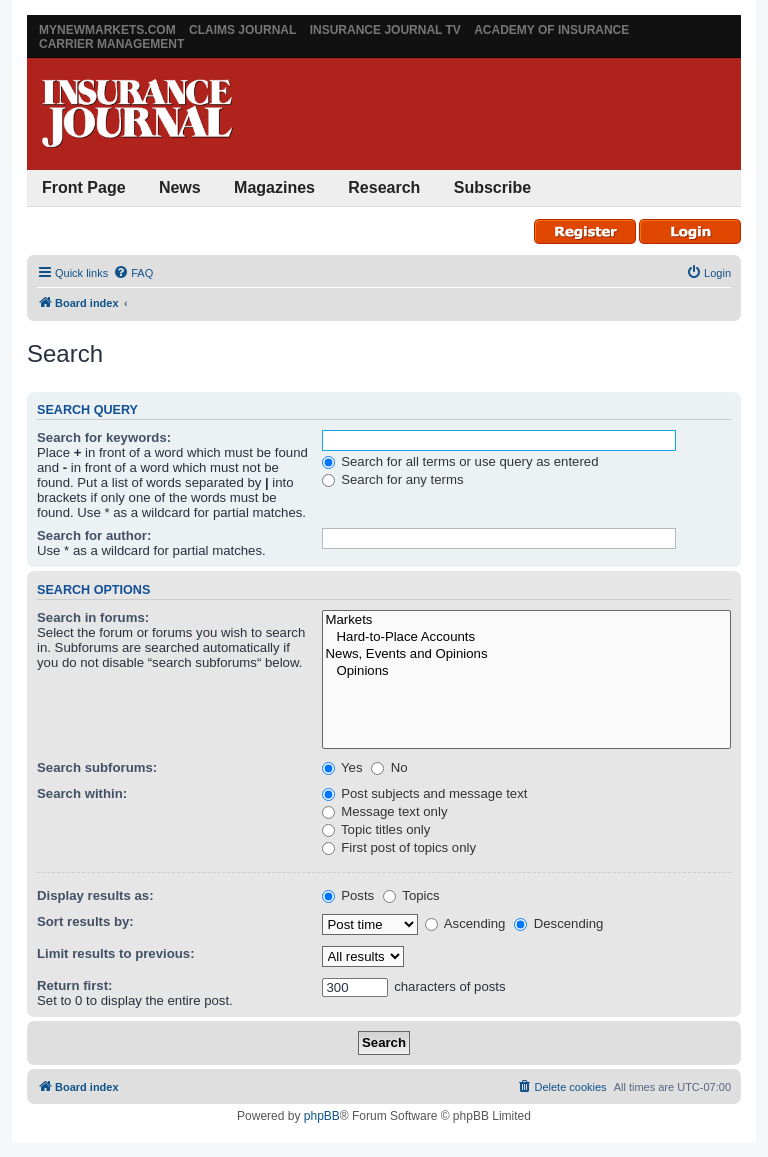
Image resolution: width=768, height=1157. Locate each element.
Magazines (274, 187)
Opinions (526, 671)
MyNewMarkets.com (107, 30)
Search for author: (94, 535)
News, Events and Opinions (526, 654)
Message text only (385, 811)
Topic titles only (376, 829)
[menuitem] (133, 273)
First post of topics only (399, 847)
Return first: (74, 985)
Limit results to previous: (116, 953)
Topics (411, 895)
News (180, 187)
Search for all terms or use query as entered (460, 461)
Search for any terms (393, 479)
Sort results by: (85, 921)
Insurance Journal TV (385, 30)
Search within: (82, 793)
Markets (526, 620)
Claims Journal (242, 30)
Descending (558, 923)
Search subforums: (97, 767)
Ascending (465, 923)
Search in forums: (93, 617)
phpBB (322, 1116)
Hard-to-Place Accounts (526, 637)
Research (384, 187)
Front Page (84, 187)
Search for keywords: (104, 437)
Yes (342, 767)
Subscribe (492, 187)
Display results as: (95, 895)
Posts (348, 895)
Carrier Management (111, 44)
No (389, 767)
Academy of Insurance (551, 30)
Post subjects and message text (425, 793)
